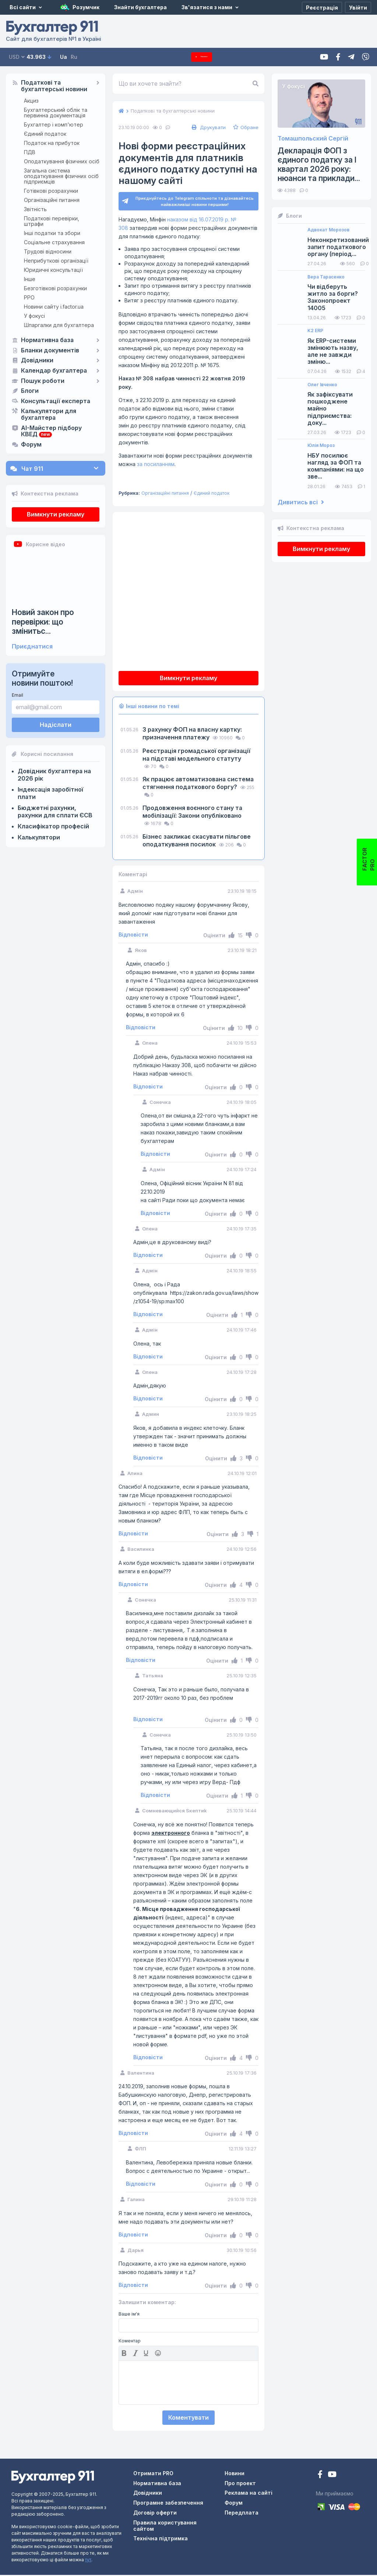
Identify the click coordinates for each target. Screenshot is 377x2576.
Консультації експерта (55, 401)
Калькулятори (39, 837)
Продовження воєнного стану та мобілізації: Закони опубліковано (192, 812)
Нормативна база (47, 340)
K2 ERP (315, 330)
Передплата (202, 57)
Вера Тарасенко (326, 277)
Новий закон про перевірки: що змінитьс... (43, 621)
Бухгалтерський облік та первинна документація (55, 112)
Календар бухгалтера (54, 370)
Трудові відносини (47, 251)
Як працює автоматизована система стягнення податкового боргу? (198, 784)
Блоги (30, 391)
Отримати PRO (153, 2474)
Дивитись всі (301, 502)
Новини (234, 2474)
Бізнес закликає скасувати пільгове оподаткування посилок (196, 841)
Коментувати (188, 2418)
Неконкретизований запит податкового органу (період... (338, 247)
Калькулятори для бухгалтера (48, 414)
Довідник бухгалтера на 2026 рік (54, 774)
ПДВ (29, 152)
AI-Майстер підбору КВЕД (51, 431)
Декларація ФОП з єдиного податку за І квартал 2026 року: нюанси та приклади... (319, 164)
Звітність (35, 209)
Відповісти (133, 936)
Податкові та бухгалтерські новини (54, 86)
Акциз (31, 100)
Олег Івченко (322, 384)
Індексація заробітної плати (50, 793)
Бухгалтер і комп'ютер (53, 124)
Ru (74, 57)
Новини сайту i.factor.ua (54, 306)
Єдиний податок (45, 134)
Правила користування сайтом (165, 2526)
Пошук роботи (42, 381)
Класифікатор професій (53, 826)
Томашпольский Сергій (313, 138)
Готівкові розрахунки (51, 191)
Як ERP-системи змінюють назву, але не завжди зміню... (332, 351)
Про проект (240, 2484)
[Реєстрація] (322, 7)
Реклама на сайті (248, 2494)
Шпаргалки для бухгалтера (59, 325)
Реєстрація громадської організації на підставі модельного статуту (196, 755)
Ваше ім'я (129, 2315)
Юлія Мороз (321, 445)
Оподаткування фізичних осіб (61, 161)
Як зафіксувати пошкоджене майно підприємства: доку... (330, 408)
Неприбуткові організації (56, 260)
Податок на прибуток (52, 143)
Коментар (130, 2342)
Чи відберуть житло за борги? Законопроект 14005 (332, 297)
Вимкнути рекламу (55, 514)
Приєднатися (32, 646)
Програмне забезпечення (168, 2504)
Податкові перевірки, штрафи (51, 221)
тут (88, 2560)
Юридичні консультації (53, 270)
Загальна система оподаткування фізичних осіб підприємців (61, 176)
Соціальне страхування (54, 242)
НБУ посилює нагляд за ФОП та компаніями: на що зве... (335, 466)
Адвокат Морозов (328, 229)
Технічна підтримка (160, 2539)
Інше (29, 279)
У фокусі (34, 316)
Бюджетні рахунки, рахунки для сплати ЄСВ (55, 811)
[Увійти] (358, 7)
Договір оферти (155, 2514)
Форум (31, 444)
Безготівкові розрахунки (55, 288)
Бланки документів (50, 350)
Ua (63, 57)
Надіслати (55, 724)
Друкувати (208, 127)
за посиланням (156, 465)
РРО (29, 297)
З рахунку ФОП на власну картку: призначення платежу (192, 734)
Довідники (37, 360)
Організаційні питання (52, 200)
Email (17, 695)
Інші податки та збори (52, 233)
